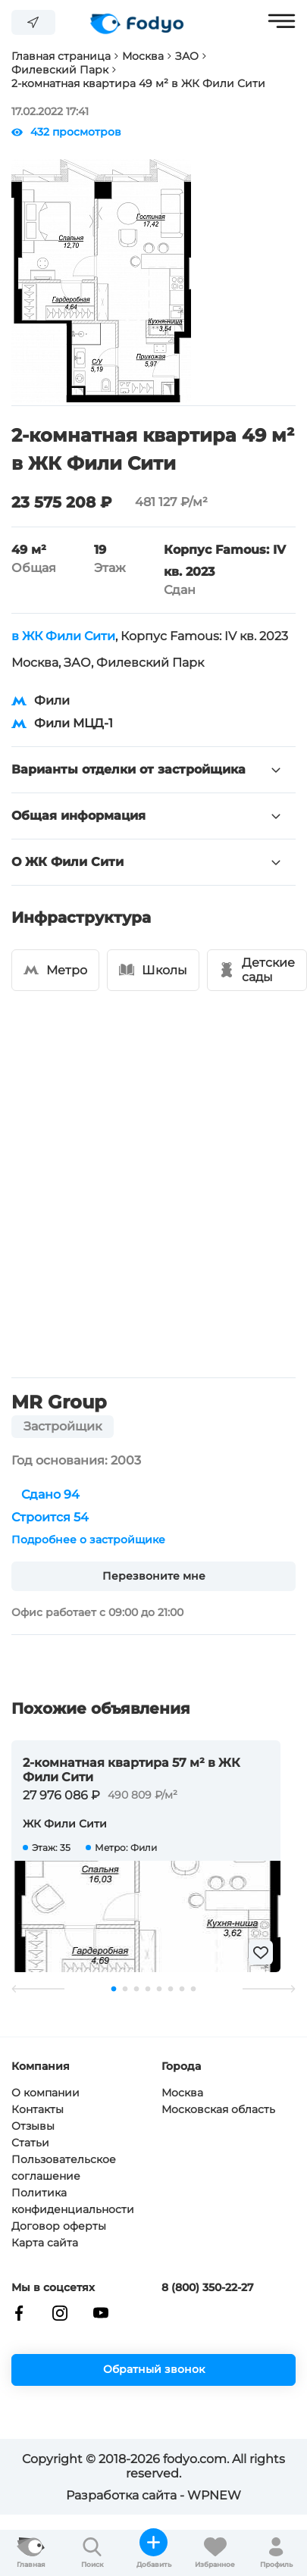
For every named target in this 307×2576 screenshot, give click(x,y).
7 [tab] (182, 1989)
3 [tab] (137, 1989)
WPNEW (214, 2495)
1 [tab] (114, 1989)
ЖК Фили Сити (65, 1824)
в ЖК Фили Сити (63, 636)
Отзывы (33, 2126)
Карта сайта (44, 2242)
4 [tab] (148, 1989)
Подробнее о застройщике (88, 1539)
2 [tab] (125, 1989)
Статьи (30, 2142)
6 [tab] (171, 1989)
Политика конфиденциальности (72, 2201)
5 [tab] (159, 1989)
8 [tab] (193, 1989)
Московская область (218, 2109)
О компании (45, 2092)
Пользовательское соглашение (63, 2167)
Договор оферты (58, 2226)
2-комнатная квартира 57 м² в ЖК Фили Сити (131, 1769)
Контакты (37, 2109)
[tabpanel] (145, 1856)
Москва (182, 2092)
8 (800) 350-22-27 (207, 2287)
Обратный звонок (154, 2369)
